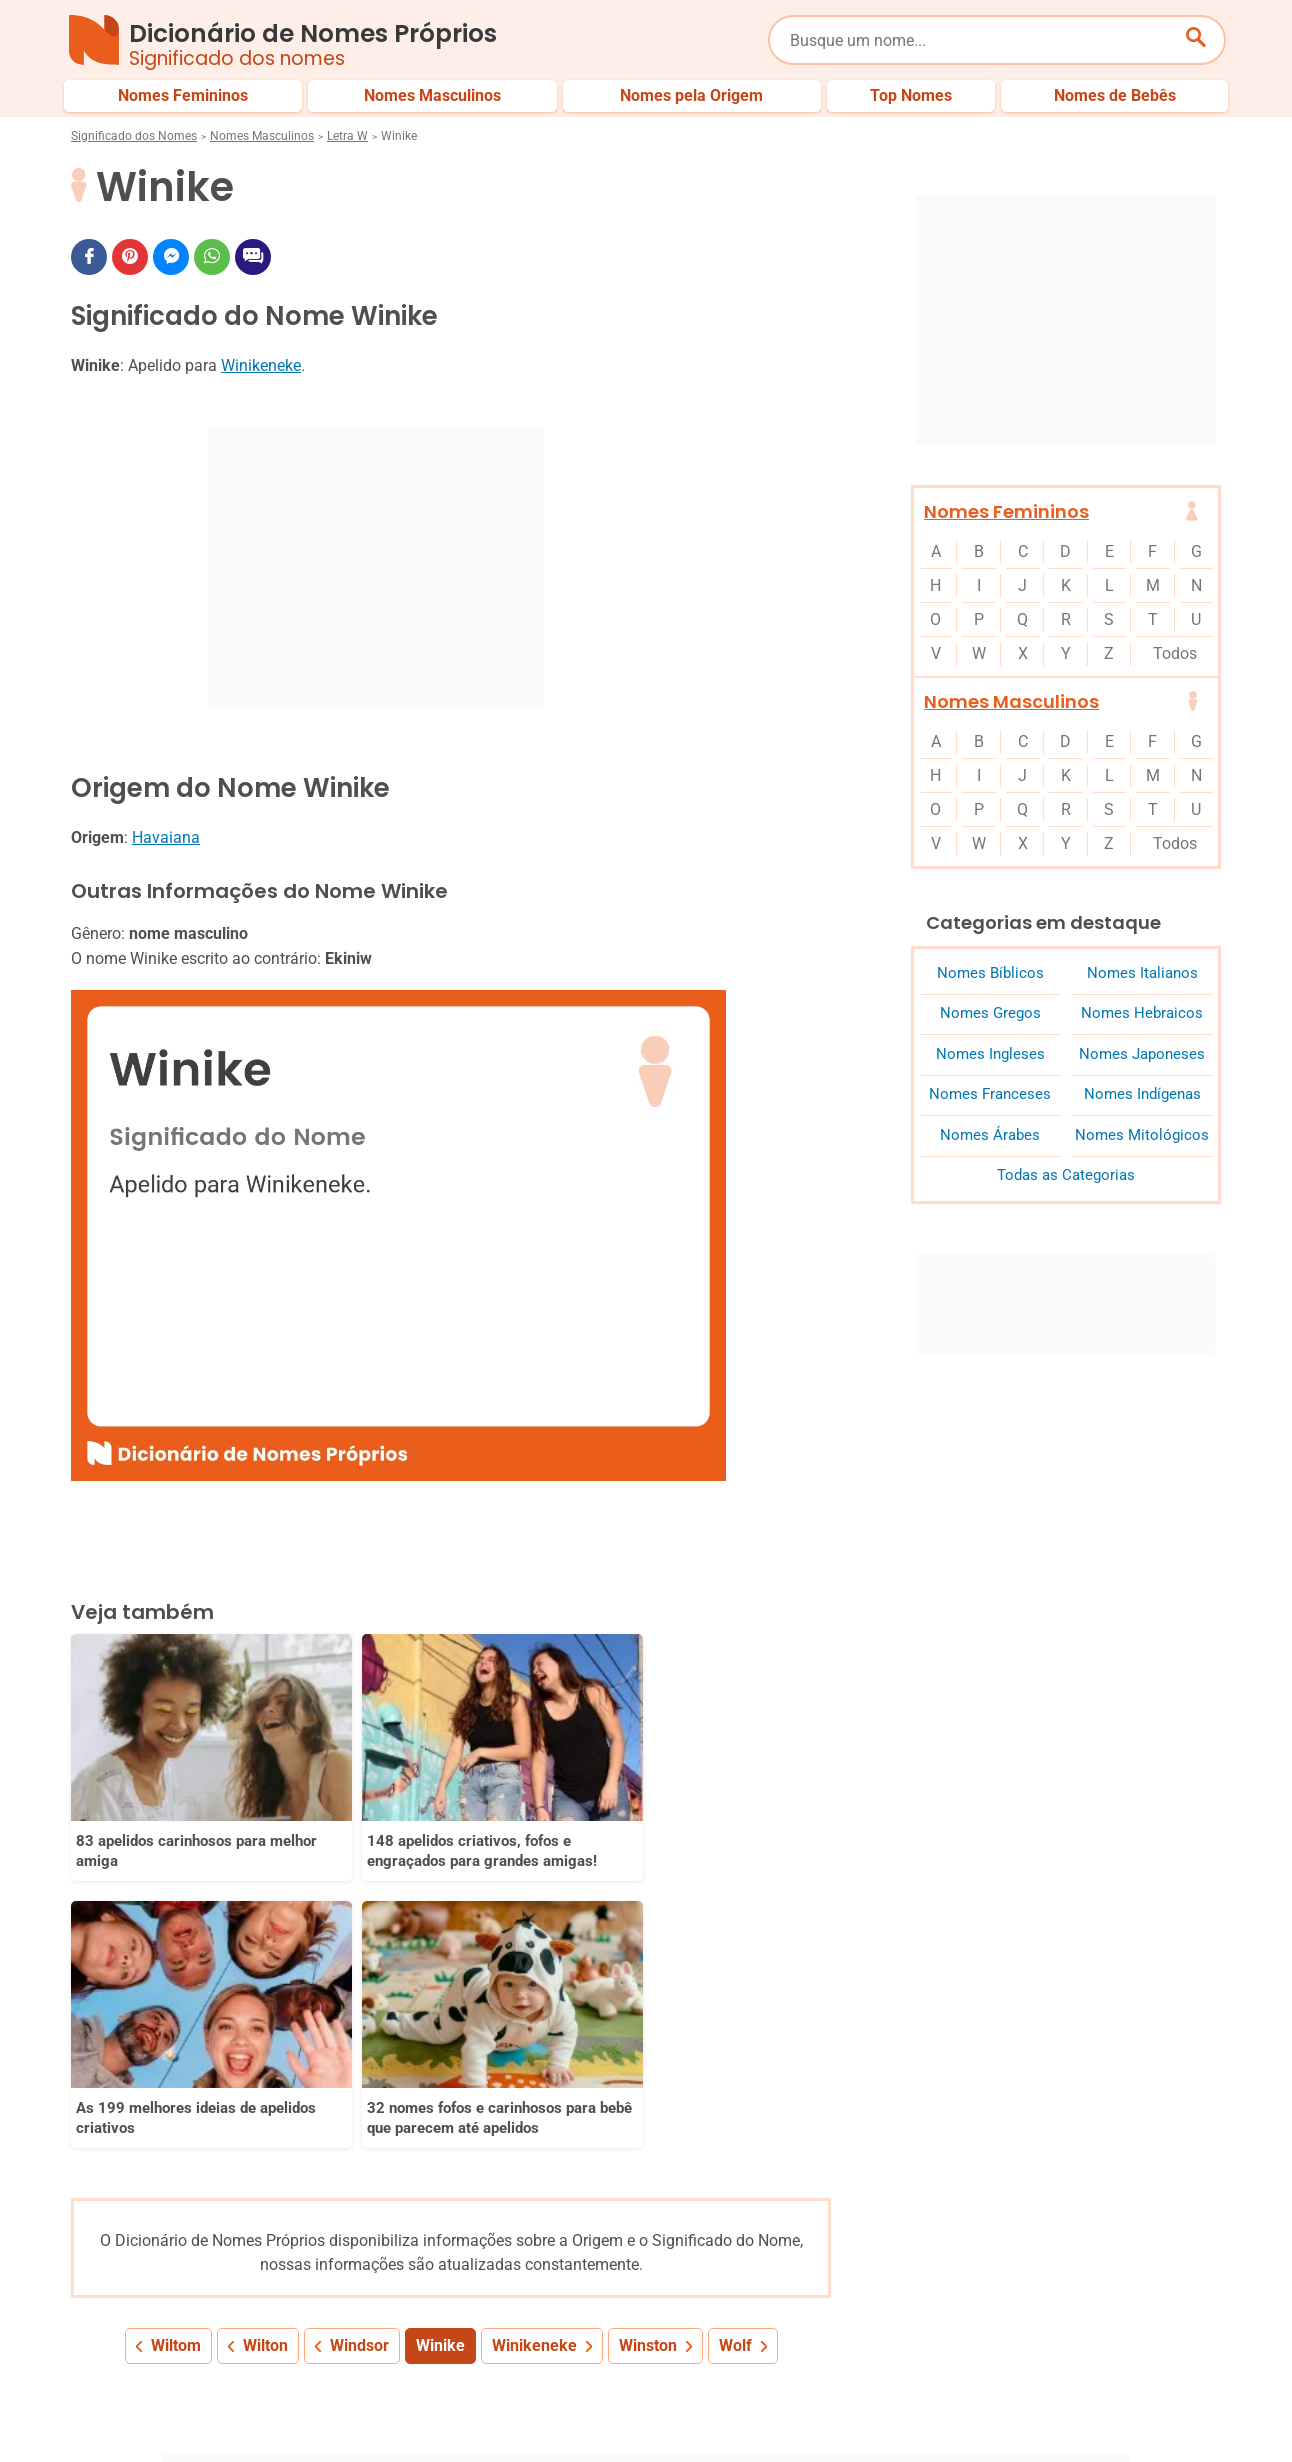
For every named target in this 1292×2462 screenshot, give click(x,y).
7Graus (185, 2431)
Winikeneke (261, 365)
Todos (1175, 653)
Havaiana (166, 837)
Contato (1137, 2410)
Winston (648, 2032)
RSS (1208, 2410)
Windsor (359, 2032)
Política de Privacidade (802, 2410)
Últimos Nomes (885, 2343)
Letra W (347, 136)
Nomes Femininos (1006, 511)
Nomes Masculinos (262, 136)
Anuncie (930, 2410)
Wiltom (176, 2032)
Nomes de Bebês (1169, 2343)
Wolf (735, 2032)
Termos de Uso (1033, 2410)
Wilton (265, 2032)
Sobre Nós (667, 2410)
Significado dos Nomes (134, 136)
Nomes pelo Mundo (1025, 2343)
